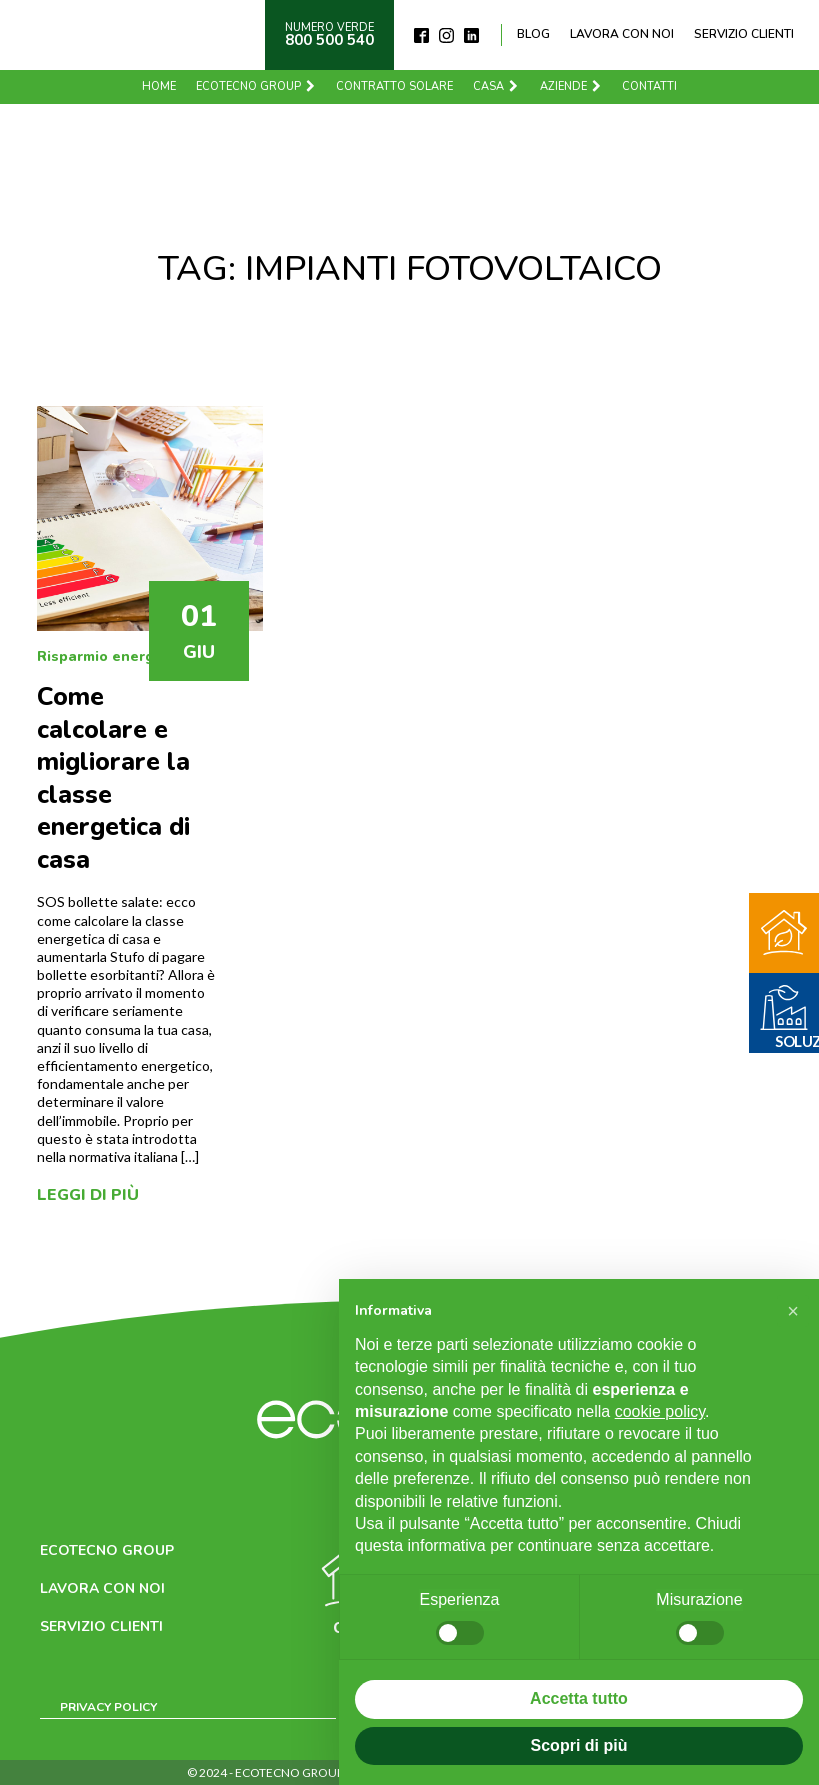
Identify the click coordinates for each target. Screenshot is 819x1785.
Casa (496, 86)
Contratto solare (394, 86)
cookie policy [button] (660, 1411)
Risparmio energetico (113, 656)
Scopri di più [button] (579, 1745)
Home (159, 86)
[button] (793, 1311)
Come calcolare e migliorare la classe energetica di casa (113, 778)
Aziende (571, 86)
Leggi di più (88, 1195)
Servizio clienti (744, 34)
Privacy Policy (108, 1707)
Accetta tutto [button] (579, 1698)
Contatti (649, 86)
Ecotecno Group (256, 86)
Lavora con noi (622, 34)
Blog (533, 34)
